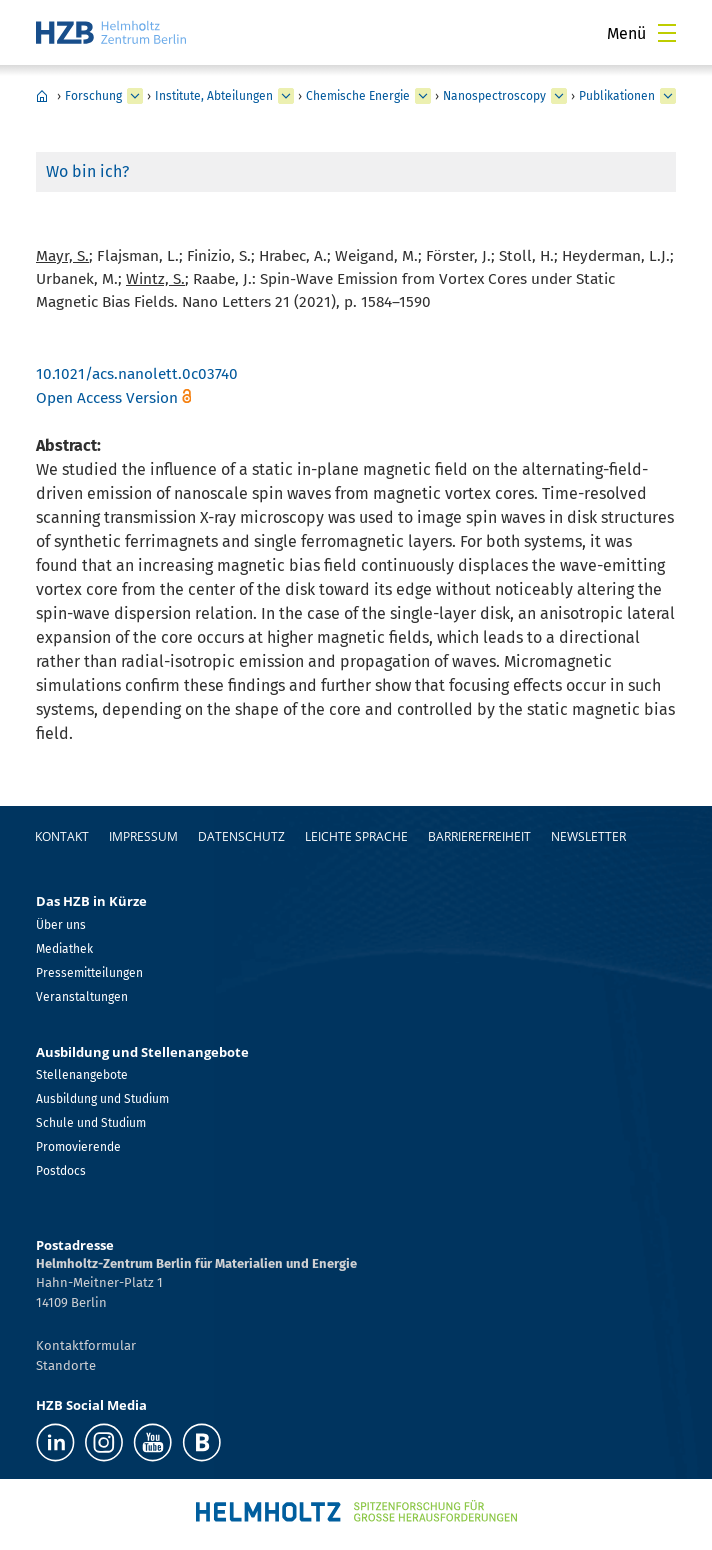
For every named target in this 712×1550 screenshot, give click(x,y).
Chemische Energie (358, 96)
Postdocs (61, 1171)
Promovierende (78, 1147)
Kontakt (62, 836)
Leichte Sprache (356, 836)
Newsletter (588, 836)
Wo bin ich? (87, 171)
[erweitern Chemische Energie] (423, 96)
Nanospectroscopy (494, 96)
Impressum (143, 836)
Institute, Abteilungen (214, 96)
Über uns (61, 925)
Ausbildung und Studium (102, 1099)
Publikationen (617, 96)
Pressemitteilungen (89, 973)
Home (42, 96)
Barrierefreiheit (479, 836)
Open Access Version (107, 398)
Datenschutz (241, 836)
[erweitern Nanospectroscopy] (559, 96)
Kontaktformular (86, 1345)
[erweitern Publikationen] (668, 96)
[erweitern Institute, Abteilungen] (286, 96)
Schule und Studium (91, 1123)
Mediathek (64, 949)
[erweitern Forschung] (135, 96)
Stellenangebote (82, 1075)
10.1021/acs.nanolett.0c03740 (137, 374)
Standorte (66, 1365)
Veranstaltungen (82, 997)
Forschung (93, 96)
